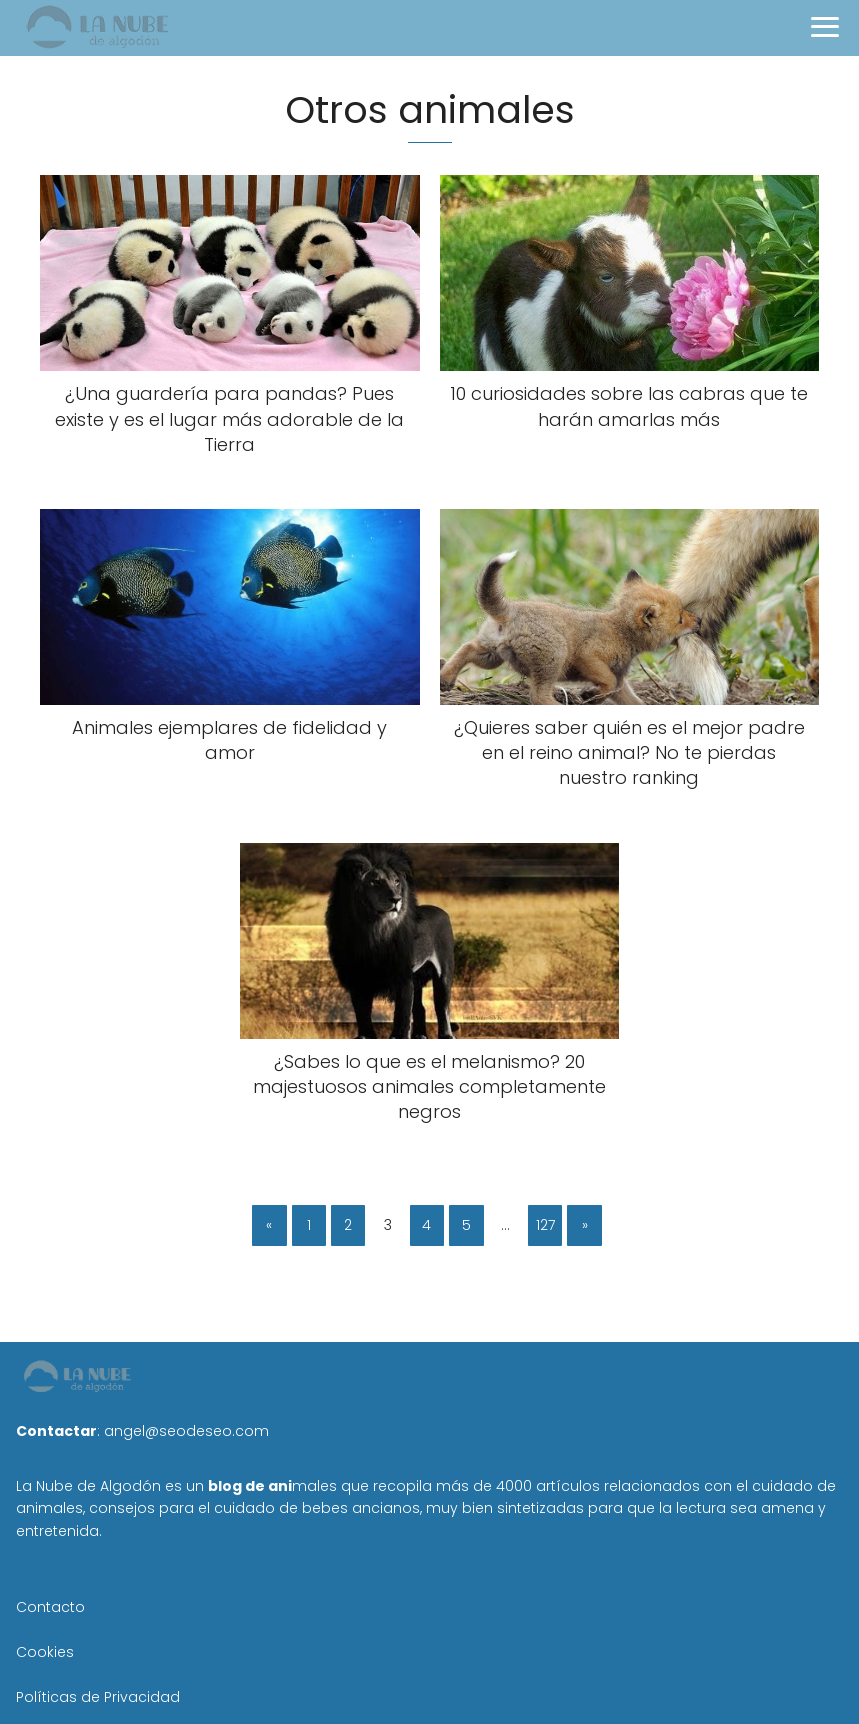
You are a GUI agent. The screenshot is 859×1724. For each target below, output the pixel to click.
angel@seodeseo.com (186, 1431)
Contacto (50, 1607)
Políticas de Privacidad (98, 1697)
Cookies (45, 1652)
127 (545, 1225)
